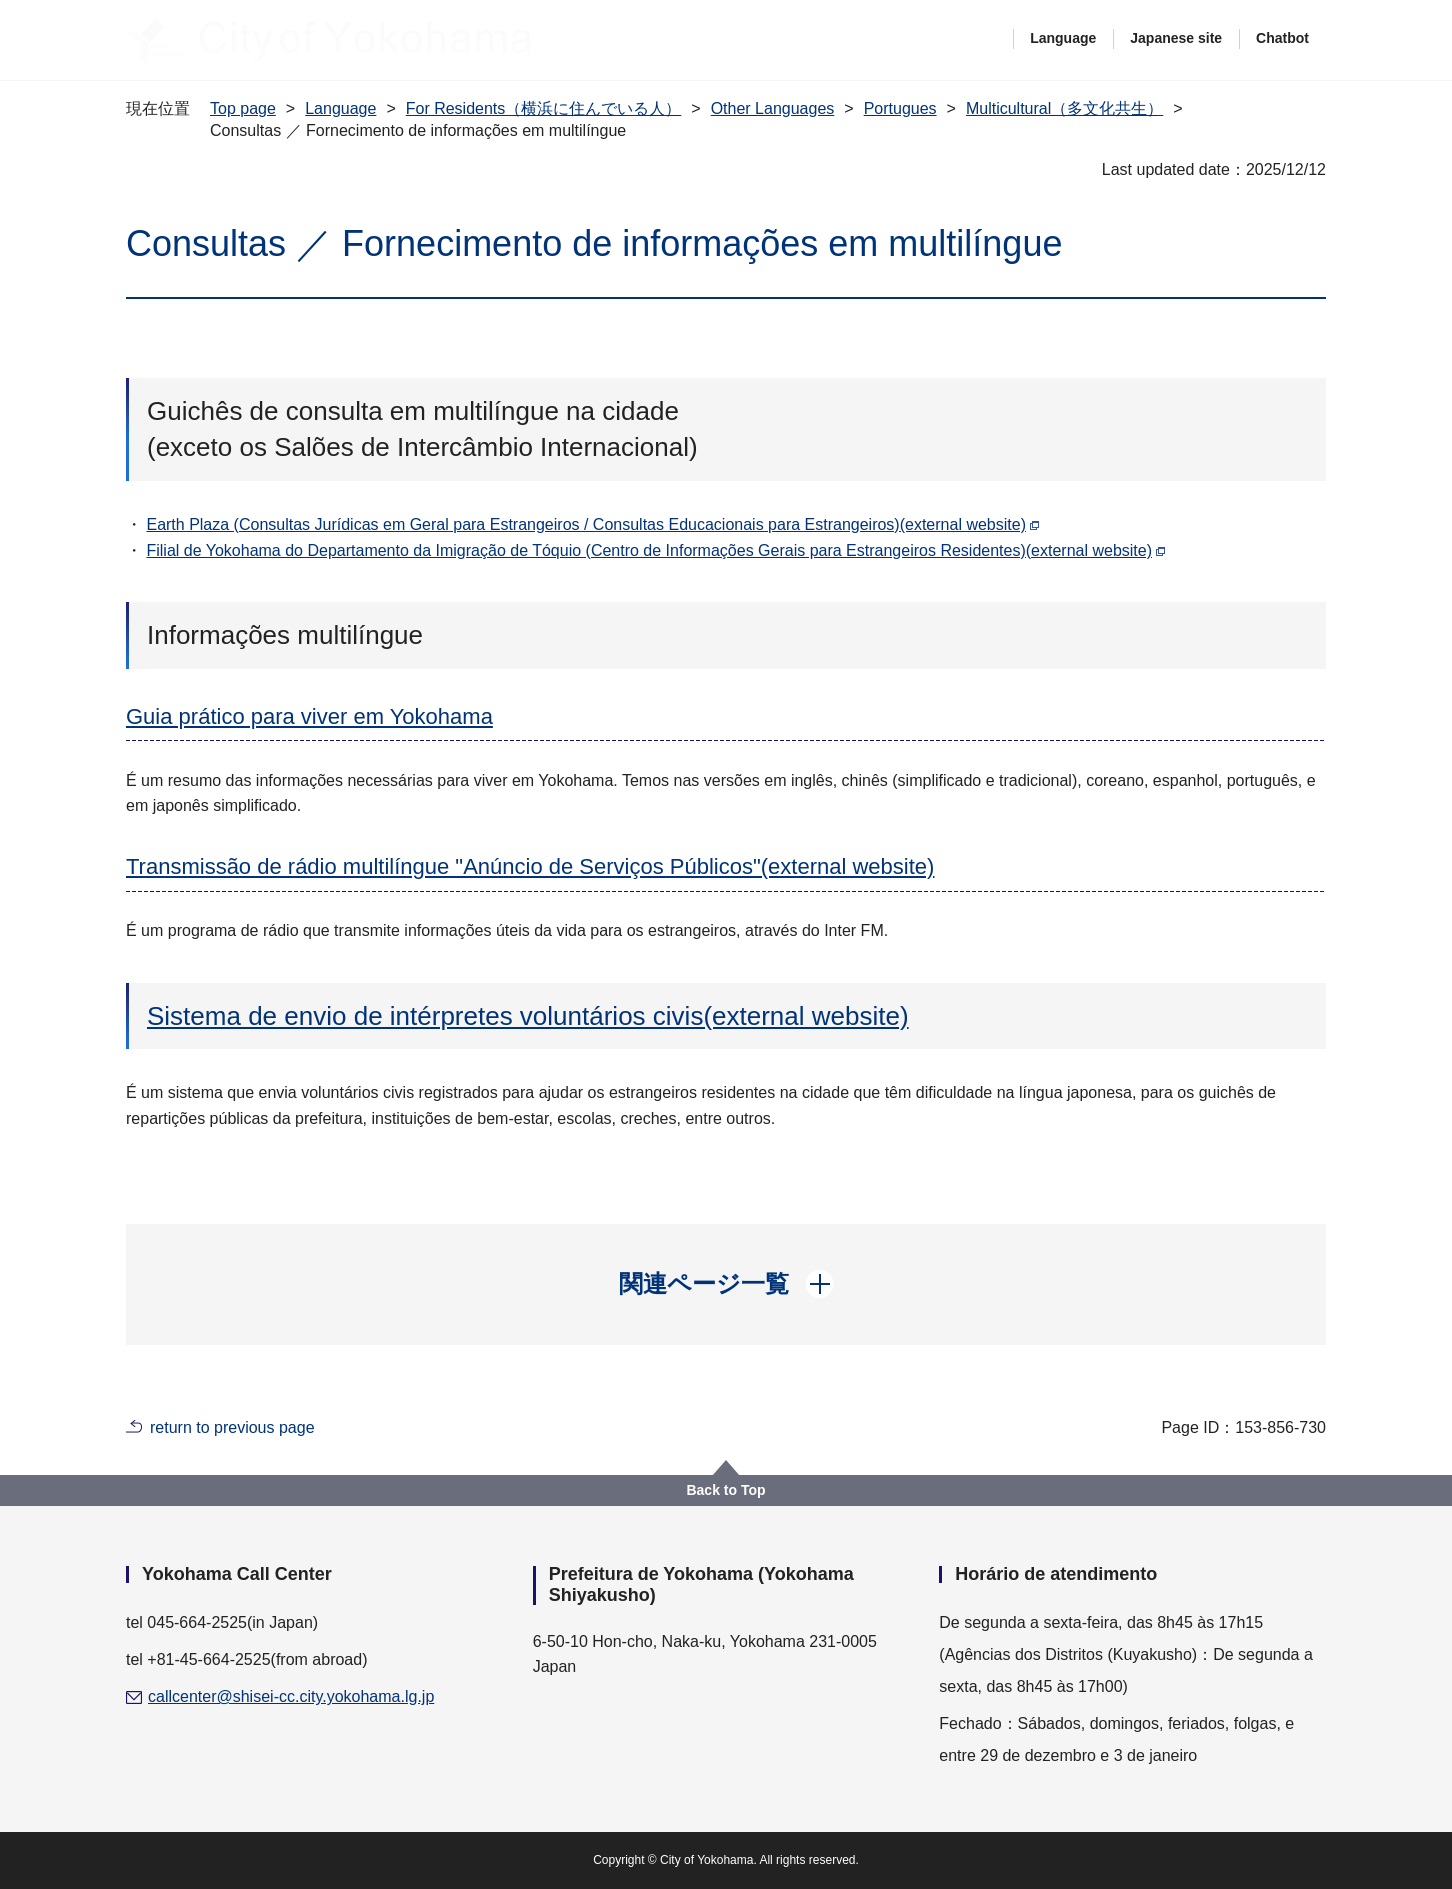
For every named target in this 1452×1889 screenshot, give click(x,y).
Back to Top (725, 1490)
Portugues (900, 108)
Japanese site (1176, 38)
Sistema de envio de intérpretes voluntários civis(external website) (528, 1016)
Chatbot (1282, 38)
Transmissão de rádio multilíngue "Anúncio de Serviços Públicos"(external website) (530, 866)
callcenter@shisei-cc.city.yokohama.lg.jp (291, 1696)
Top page (243, 108)
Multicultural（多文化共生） (1064, 108)
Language (1063, 38)
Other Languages (773, 108)
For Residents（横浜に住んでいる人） (544, 108)
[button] (726, 1284)
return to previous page (232, 1427)
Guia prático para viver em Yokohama (309, 716)
